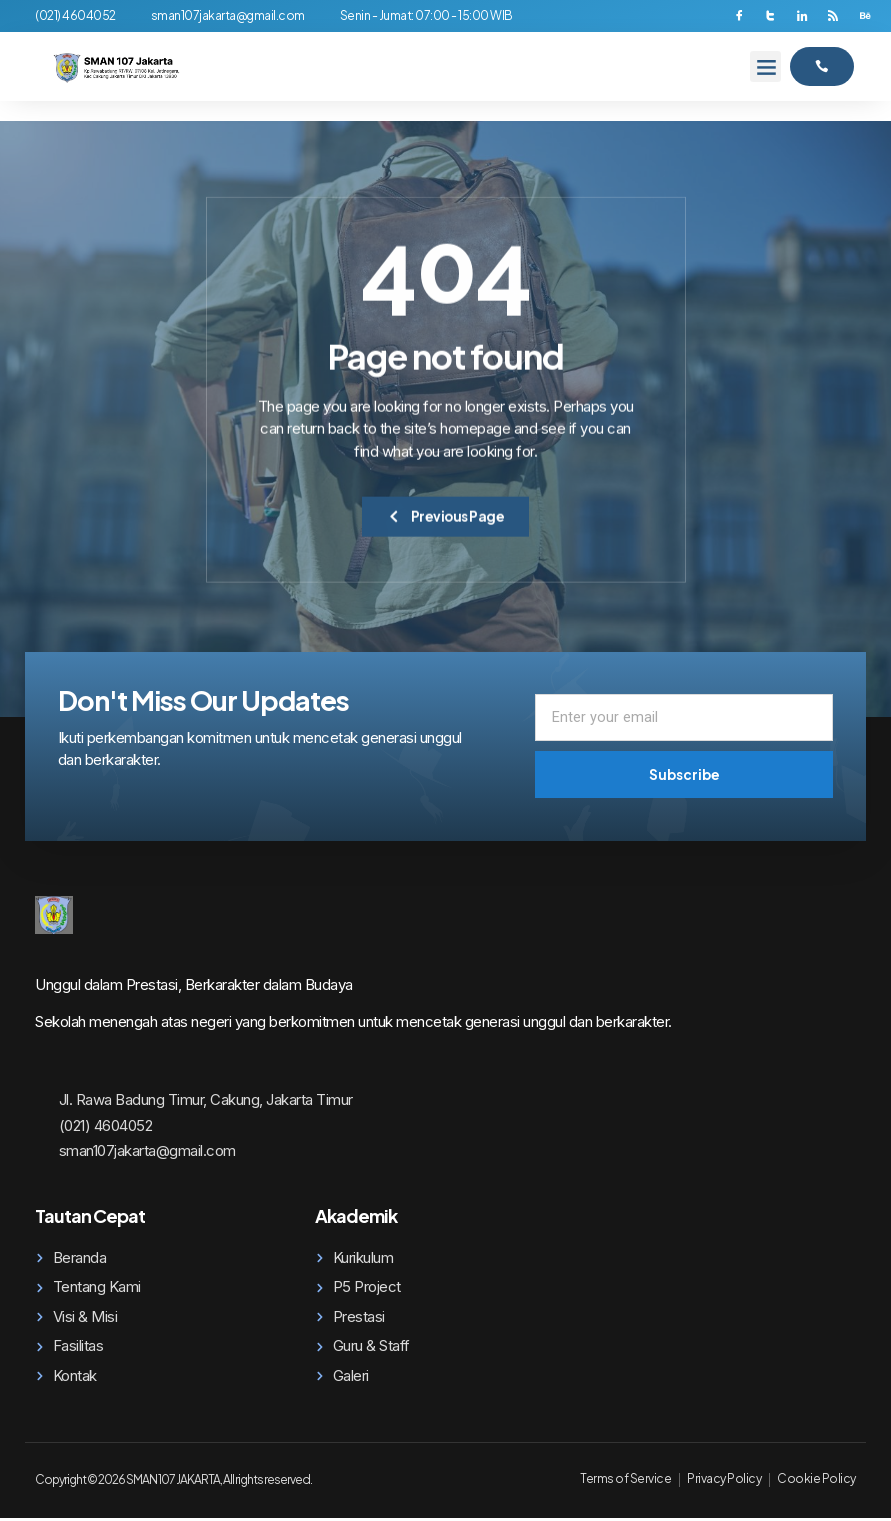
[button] (765, 68)
